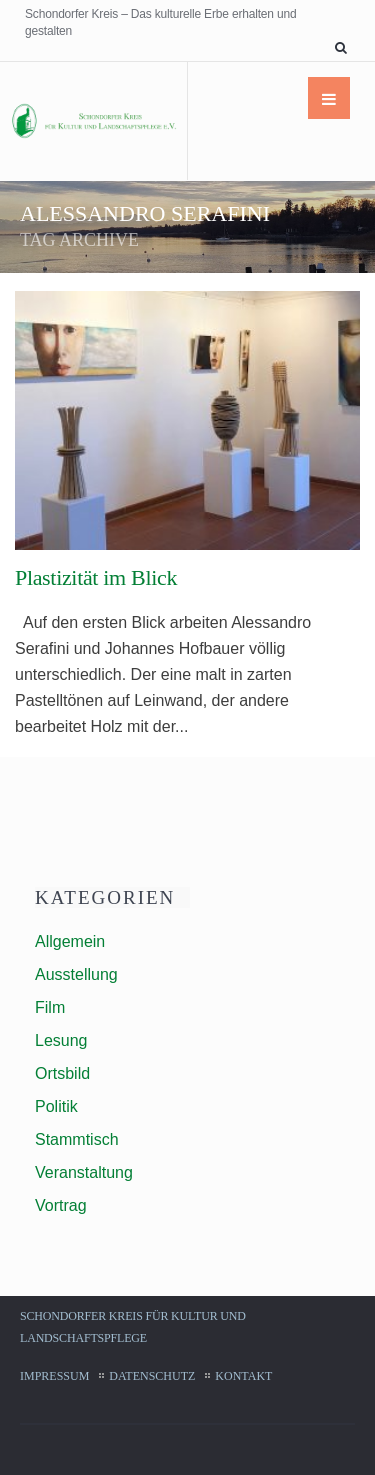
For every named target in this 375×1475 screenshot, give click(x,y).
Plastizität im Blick (96, 577)
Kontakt (243, 1376)
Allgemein (70, 941)
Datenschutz (152, 1376)
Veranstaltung (84, 1172)
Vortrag (61, 1205)
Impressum (54, 1376)
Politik (56, 1106)
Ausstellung (76, 974)
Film (50, 1007)
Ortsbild (62, 1073)
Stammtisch (77, 1139)
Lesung (61, 1040)
